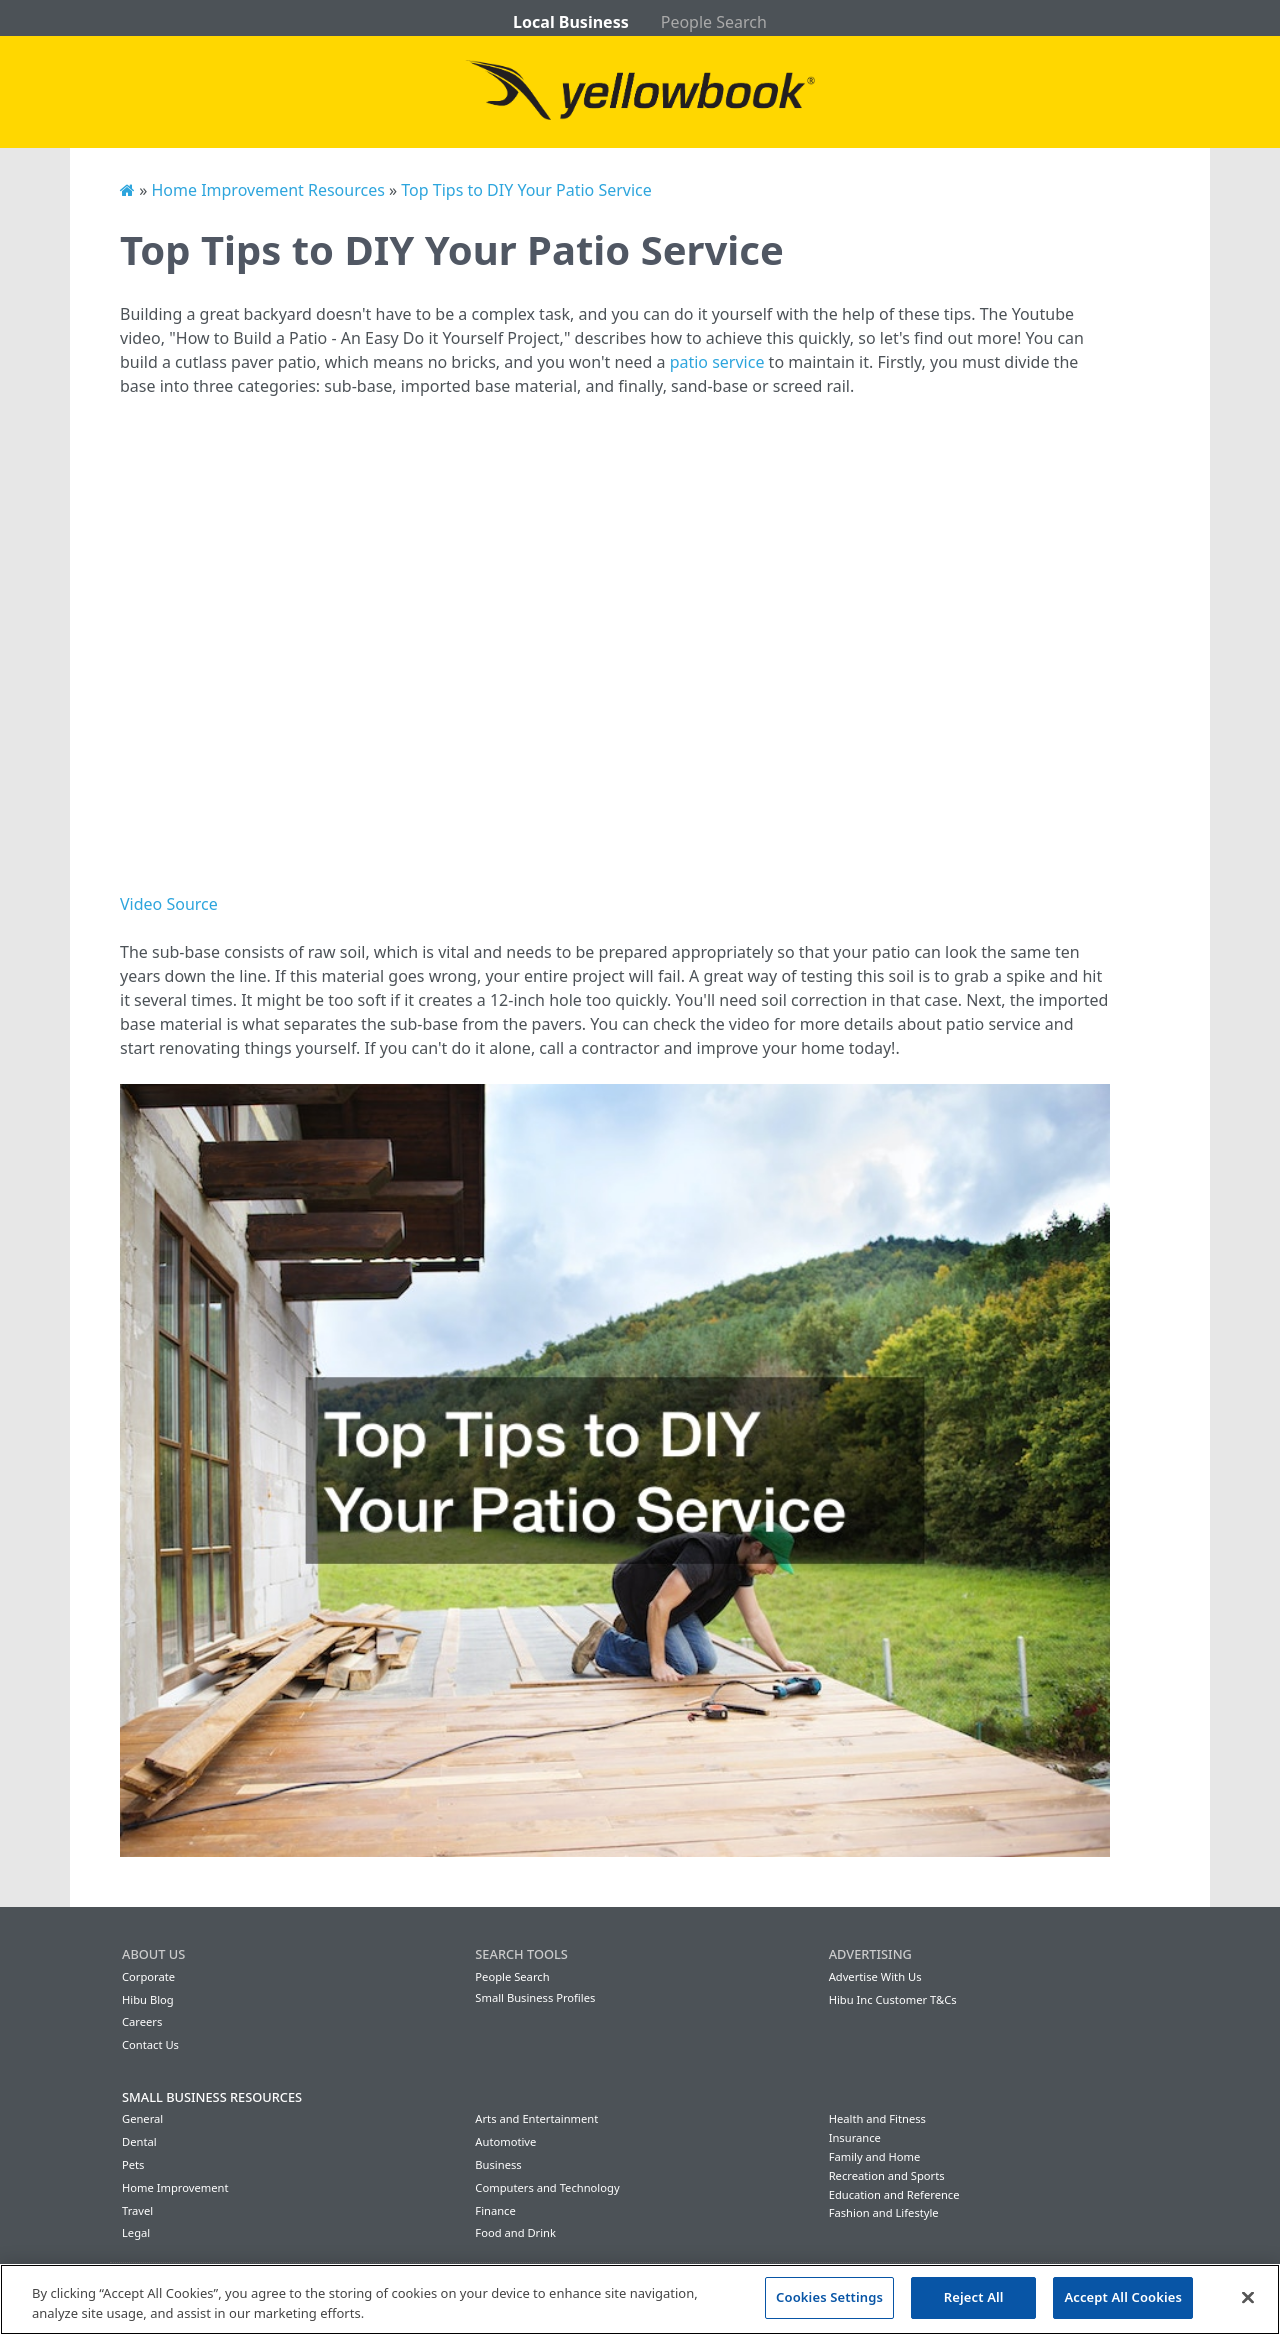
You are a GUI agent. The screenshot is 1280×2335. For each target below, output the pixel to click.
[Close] (1248, 2297)
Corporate (148, 1976)
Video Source (169, 904)
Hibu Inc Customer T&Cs (893, 1999)
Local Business (571, 22)
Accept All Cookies (1123, 2297)
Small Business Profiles (535, 1997)
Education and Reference (894, 2194)
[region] (640, 2299)
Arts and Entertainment (536, 2118)
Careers (142, 2021)
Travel (137, 2210)
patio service (717, 362)
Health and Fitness (877, 2118)
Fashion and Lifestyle (884, 2212)
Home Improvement (175, 2187)
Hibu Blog (148, 1999)
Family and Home (875, 2156)
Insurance (855, 2137)
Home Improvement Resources (267, 190)
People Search (714, 22)
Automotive (505, 2141)
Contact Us (150, 2044)
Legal (136, 2232)
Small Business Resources (212, 2097)
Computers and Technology (547, 2187)
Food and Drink (515, 2232)
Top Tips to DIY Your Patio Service (526, 190)
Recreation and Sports (887, 2175)
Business (498, 2164)
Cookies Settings (829, 2297)
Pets (133, 2164)
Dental (139, 2141)
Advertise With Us (875, 1976)
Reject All (974, 2297)
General (142, 2118)
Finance (495, 2210)
